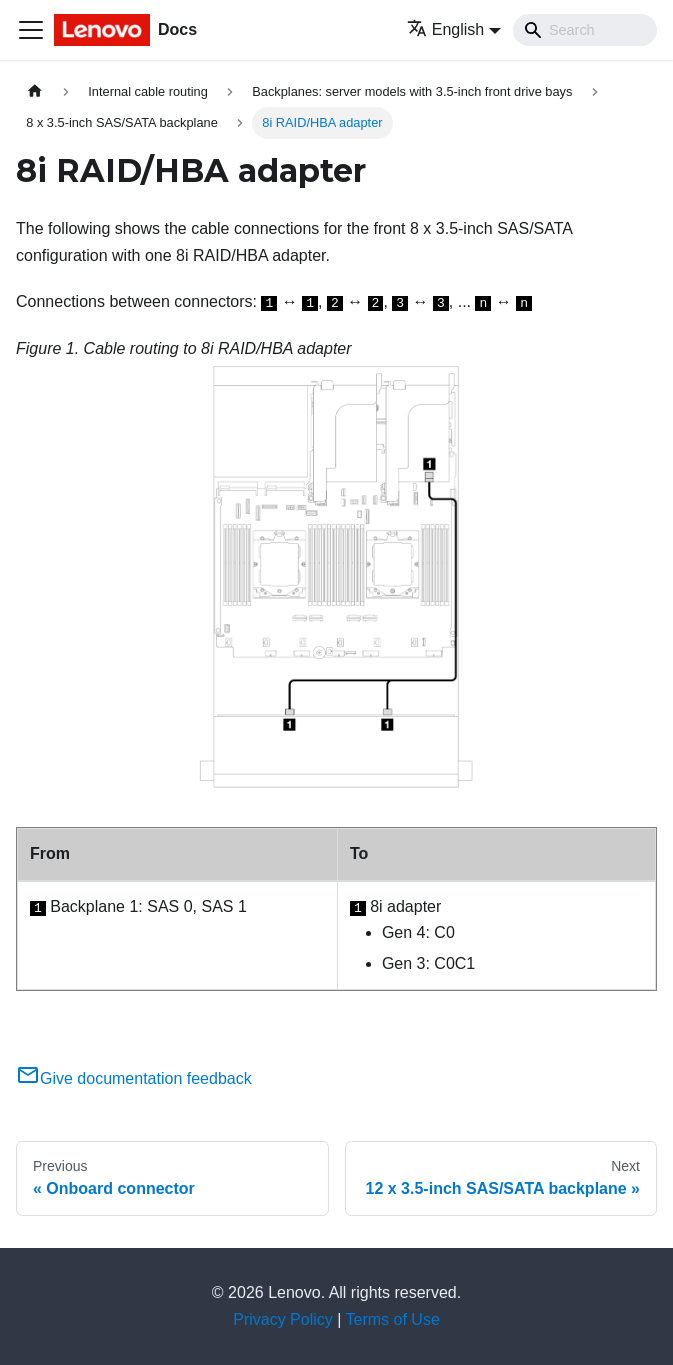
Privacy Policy (283, 1319)
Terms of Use (393, 1319)
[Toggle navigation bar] (31, 30)
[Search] (585, 30)
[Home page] (35, 91)
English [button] (445, 29)
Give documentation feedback (134, 1078)
